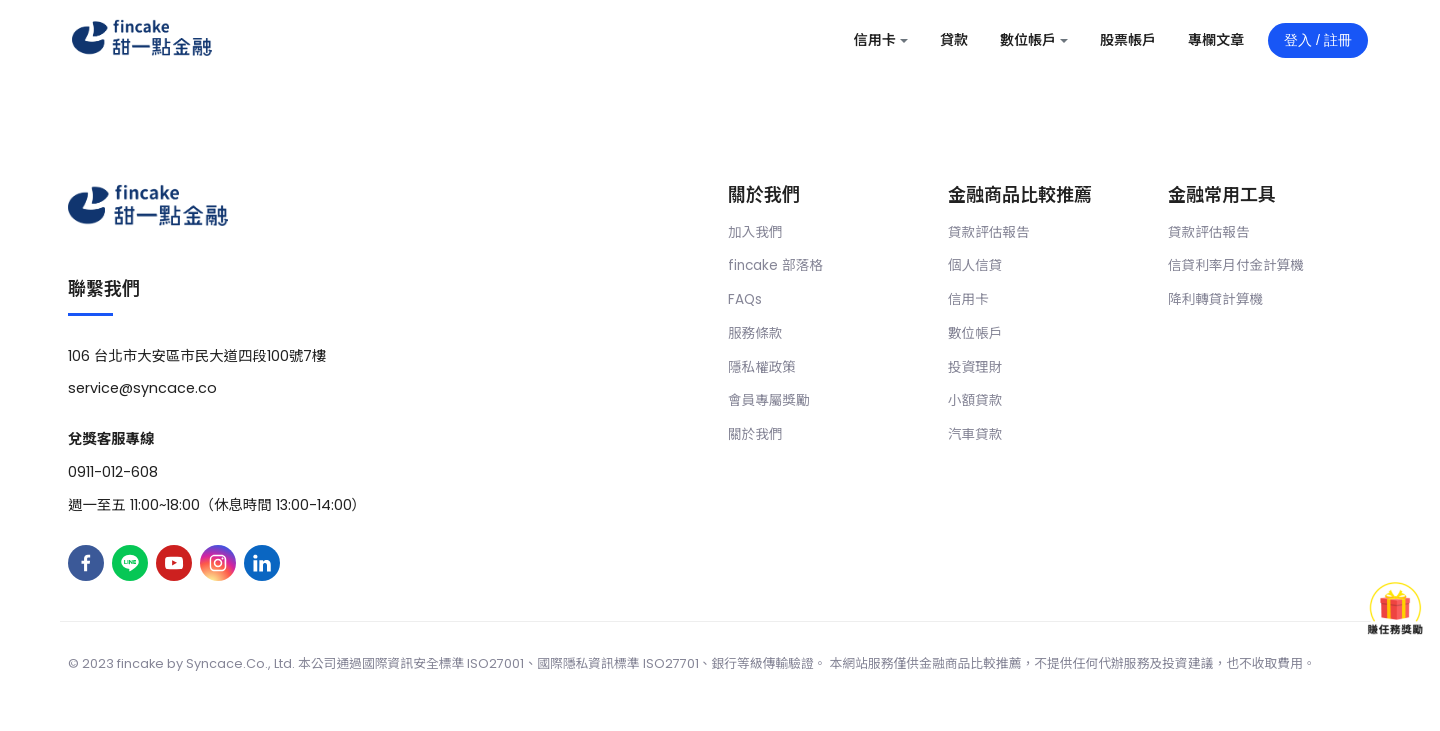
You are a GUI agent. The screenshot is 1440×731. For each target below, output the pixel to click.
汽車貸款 (975, 434)
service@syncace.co (142, 388)
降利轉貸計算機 (1215, 299)
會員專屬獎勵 (769, 400)
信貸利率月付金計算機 (1236, 265)
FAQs (745, 299)
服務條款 (755, 333)
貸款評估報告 (989, 232)
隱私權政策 (762, 367)
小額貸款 (975, 400)
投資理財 (975, 367)
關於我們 (755, 434)
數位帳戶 (975, 333)
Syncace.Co (225, 663)
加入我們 (755, 232)
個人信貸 (975, 265)
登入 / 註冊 (1318, 40)
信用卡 (968, 299)
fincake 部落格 (775, 265)
